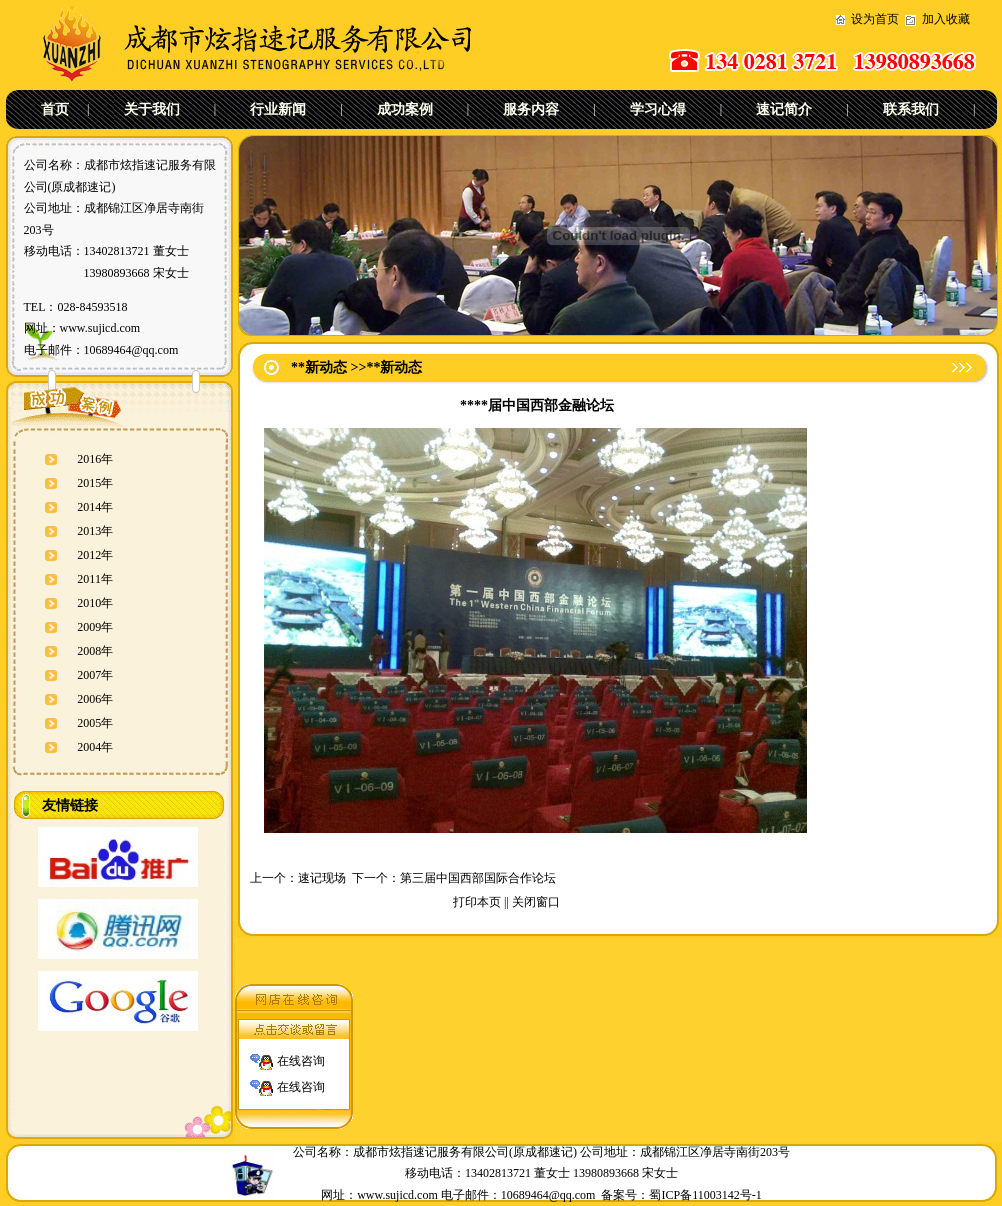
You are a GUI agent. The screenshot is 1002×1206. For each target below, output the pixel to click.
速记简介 (784, 109)
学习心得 (658, 109)
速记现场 (322, 878)
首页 (55, 109)
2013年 (95, 531)
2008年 (95, 651)
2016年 (95, 459)
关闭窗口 (536, 902)
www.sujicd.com (100, 328)
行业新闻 (278, 109)
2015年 (95, 483)
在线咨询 (301, 1057)
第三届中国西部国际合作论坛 (478, 878)
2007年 (95, 675)
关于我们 (152, 109)
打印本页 (477, 902)
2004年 (95, 747)
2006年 (95, 699)
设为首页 (875, 19)
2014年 (95, 507)
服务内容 (531, 109)
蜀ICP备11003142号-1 (705, 1195)
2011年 (95, 579)
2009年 (95, 627)
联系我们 (911, 109)
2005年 (95, 723)
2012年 (95, 555)
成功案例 (405, 109)
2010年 (95, 603)
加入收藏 (946, 19)
